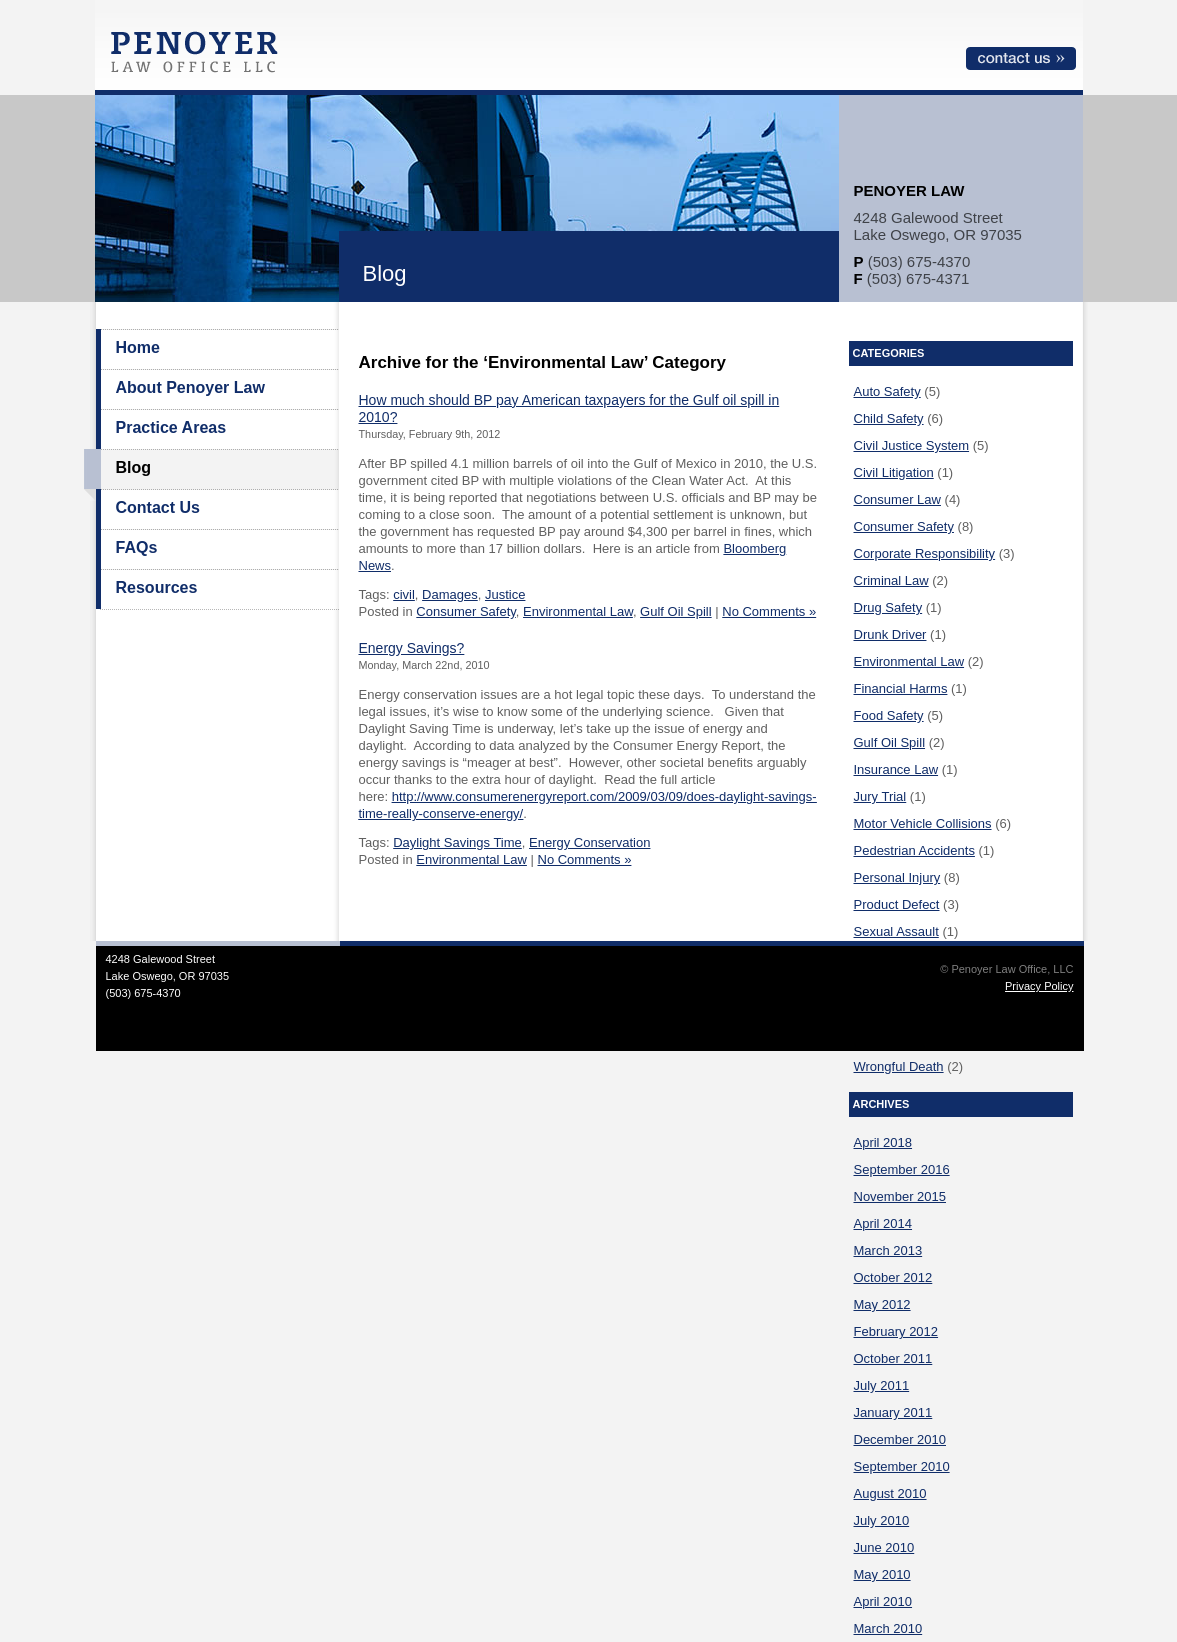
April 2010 (883, 1601)
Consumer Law (897, 499)
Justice (505, 594)
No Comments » (769, 611)
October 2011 (893, 1358)
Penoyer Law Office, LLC (199, 57)
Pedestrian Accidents (914, 850)
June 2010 (884, 1547)
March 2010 (888, 1628)
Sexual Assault (896, 931)
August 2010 (890, 1493)
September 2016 (902, 1169)
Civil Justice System (912, 445)
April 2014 (883, 1223)
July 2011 (882, 1385)
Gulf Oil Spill (676, 611)
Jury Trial (880, 796)
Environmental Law (578, 611)
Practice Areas (171, 427)
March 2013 (888, 1250)
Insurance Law (896, 769)
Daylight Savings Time (457, 842)
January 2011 (893, 1412)
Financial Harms (901, 688)
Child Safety (889, 418)
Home (138, 347)
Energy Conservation (589, 842)
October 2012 (893, 1277)
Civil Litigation (894, 472)
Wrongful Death (899, 1066)
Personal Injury (897, 877)
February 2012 (896, 1331)
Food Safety (889, 715)
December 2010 (900, 1439)
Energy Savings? (412, 648)
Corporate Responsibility (925, 553)
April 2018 (883, 1142)
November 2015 (900, 1196)
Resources (157, 587)
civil (404, 594)
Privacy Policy (1039, 986)
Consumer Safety (465, 611)
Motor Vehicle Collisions (923, 823)
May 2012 (882, 1304)
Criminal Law (891, 580)
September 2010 (902, 1466)
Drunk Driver (890, 634)
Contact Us (158, 507)
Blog (134, 467)
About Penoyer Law (190, 387)
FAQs (137, 547)
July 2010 (882, 1520)
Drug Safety (888, 607)
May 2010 (882, 1574)
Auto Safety (887, 391)
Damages (450, 594)
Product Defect (897, 904)
